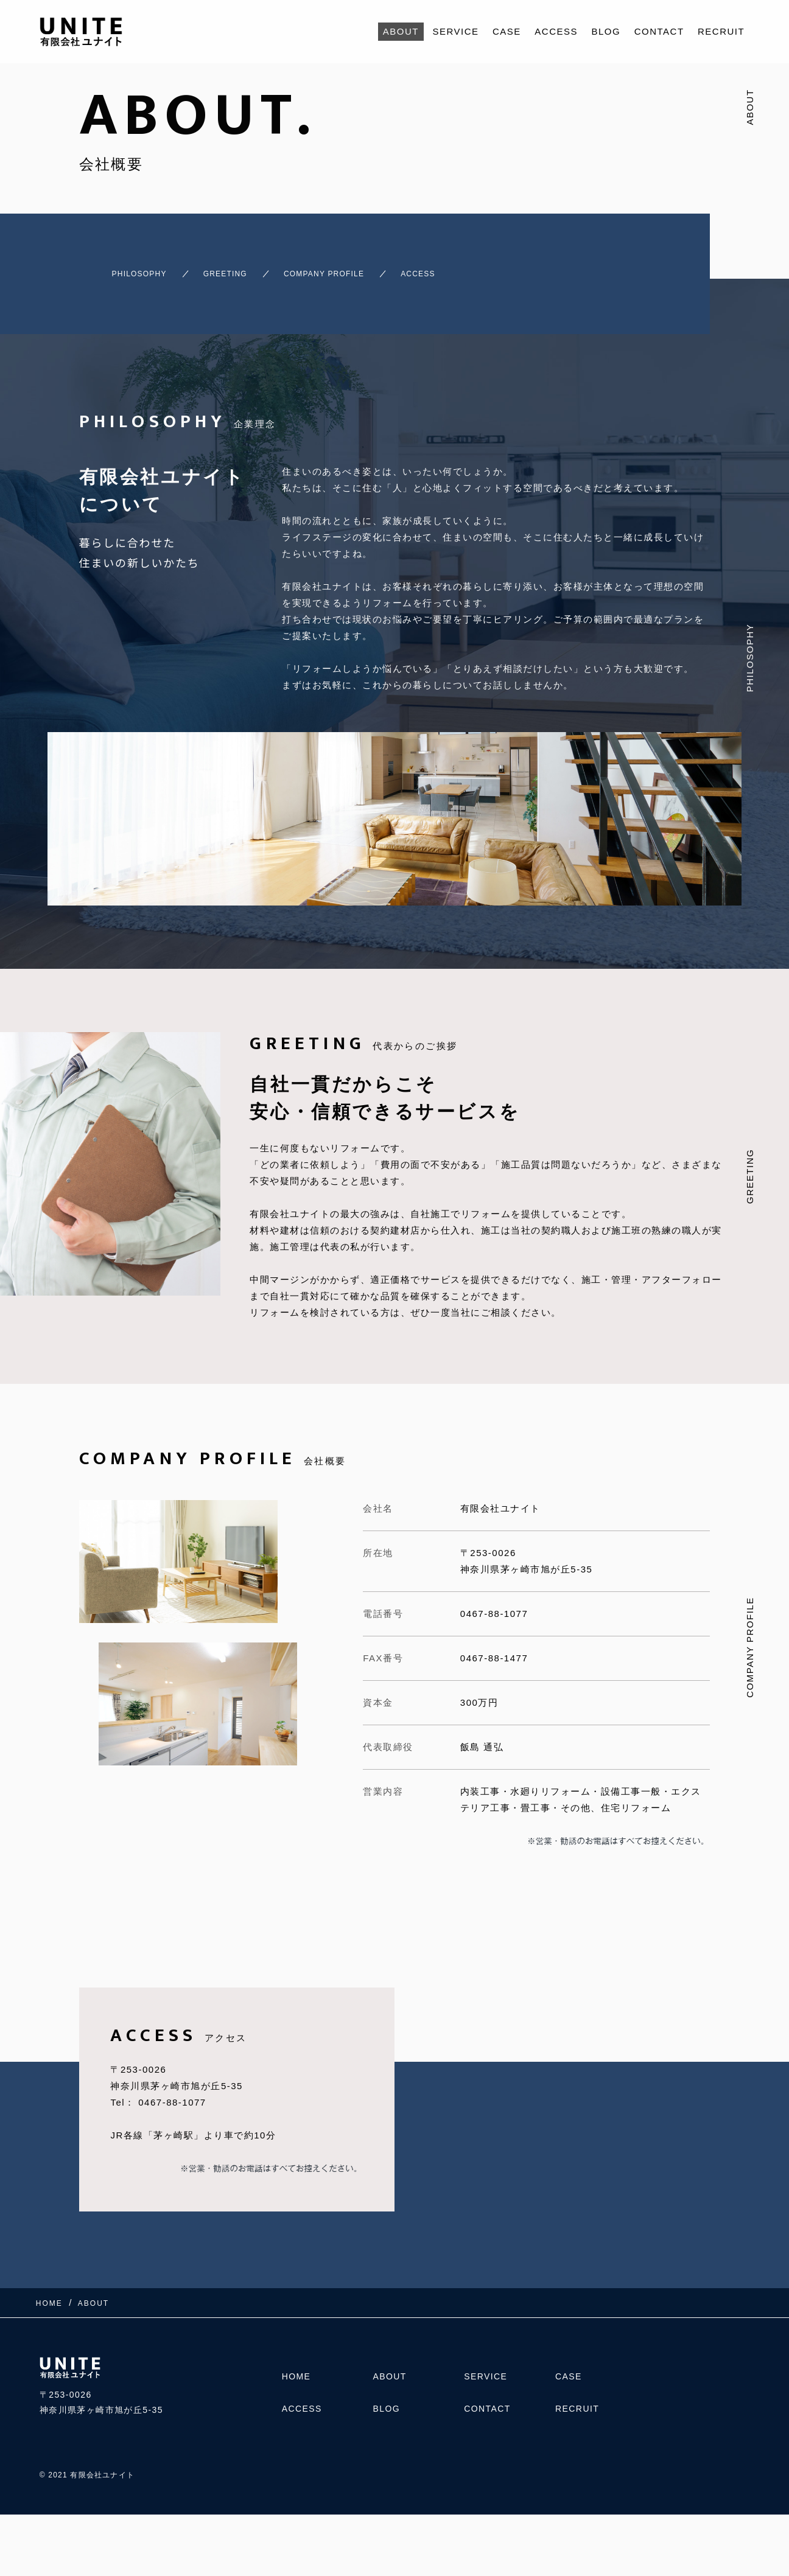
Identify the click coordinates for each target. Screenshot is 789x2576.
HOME (296, 2377)
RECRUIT (721, 31)
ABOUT (401, 31)
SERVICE (455, 31)
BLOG (606, 31)
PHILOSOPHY (117, 268)
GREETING (225, 268)
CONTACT (659, 31)
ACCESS (556, 31)
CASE (507, 31)
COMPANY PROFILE (348, 268)
